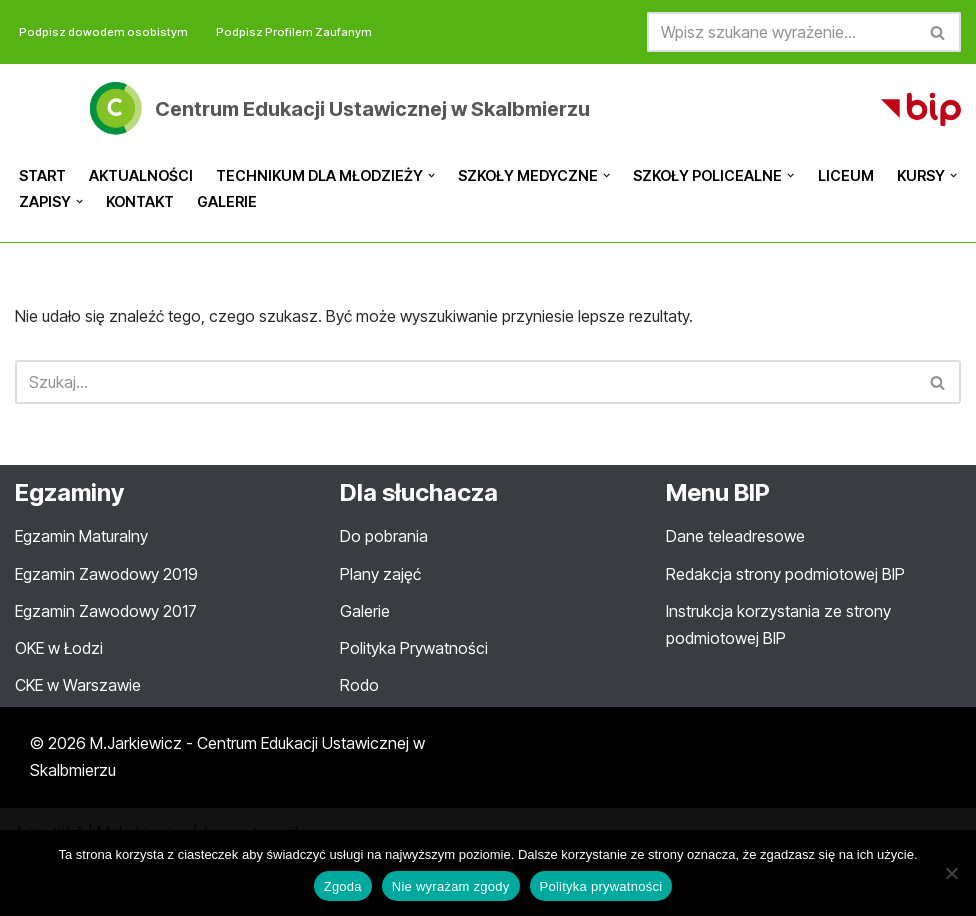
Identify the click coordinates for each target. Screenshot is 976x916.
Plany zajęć (380, 574)
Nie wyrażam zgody (451, 886)
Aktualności (141, 175)
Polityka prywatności (601, 886)
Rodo (359, 685)
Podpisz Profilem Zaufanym (294, 32)
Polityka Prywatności (414, 648)
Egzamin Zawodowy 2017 (106, 611)
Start (42, 175)
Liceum (846, 175)
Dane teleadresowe (735, 536)
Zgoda (343, 886)
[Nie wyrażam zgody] (951, 873)
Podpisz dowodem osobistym (103, 32)
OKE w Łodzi (59, 648)
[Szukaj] (781, 32)
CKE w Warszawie (78, 685)
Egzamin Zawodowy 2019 (106, 574)
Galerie (227, 201)
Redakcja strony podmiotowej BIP (785, 574)
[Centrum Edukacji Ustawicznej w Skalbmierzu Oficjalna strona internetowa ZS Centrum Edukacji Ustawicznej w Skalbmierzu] (337, 108)
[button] (431, 175)
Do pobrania (384, 536)
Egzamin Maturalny (81, 536)
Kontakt (140, 201)
